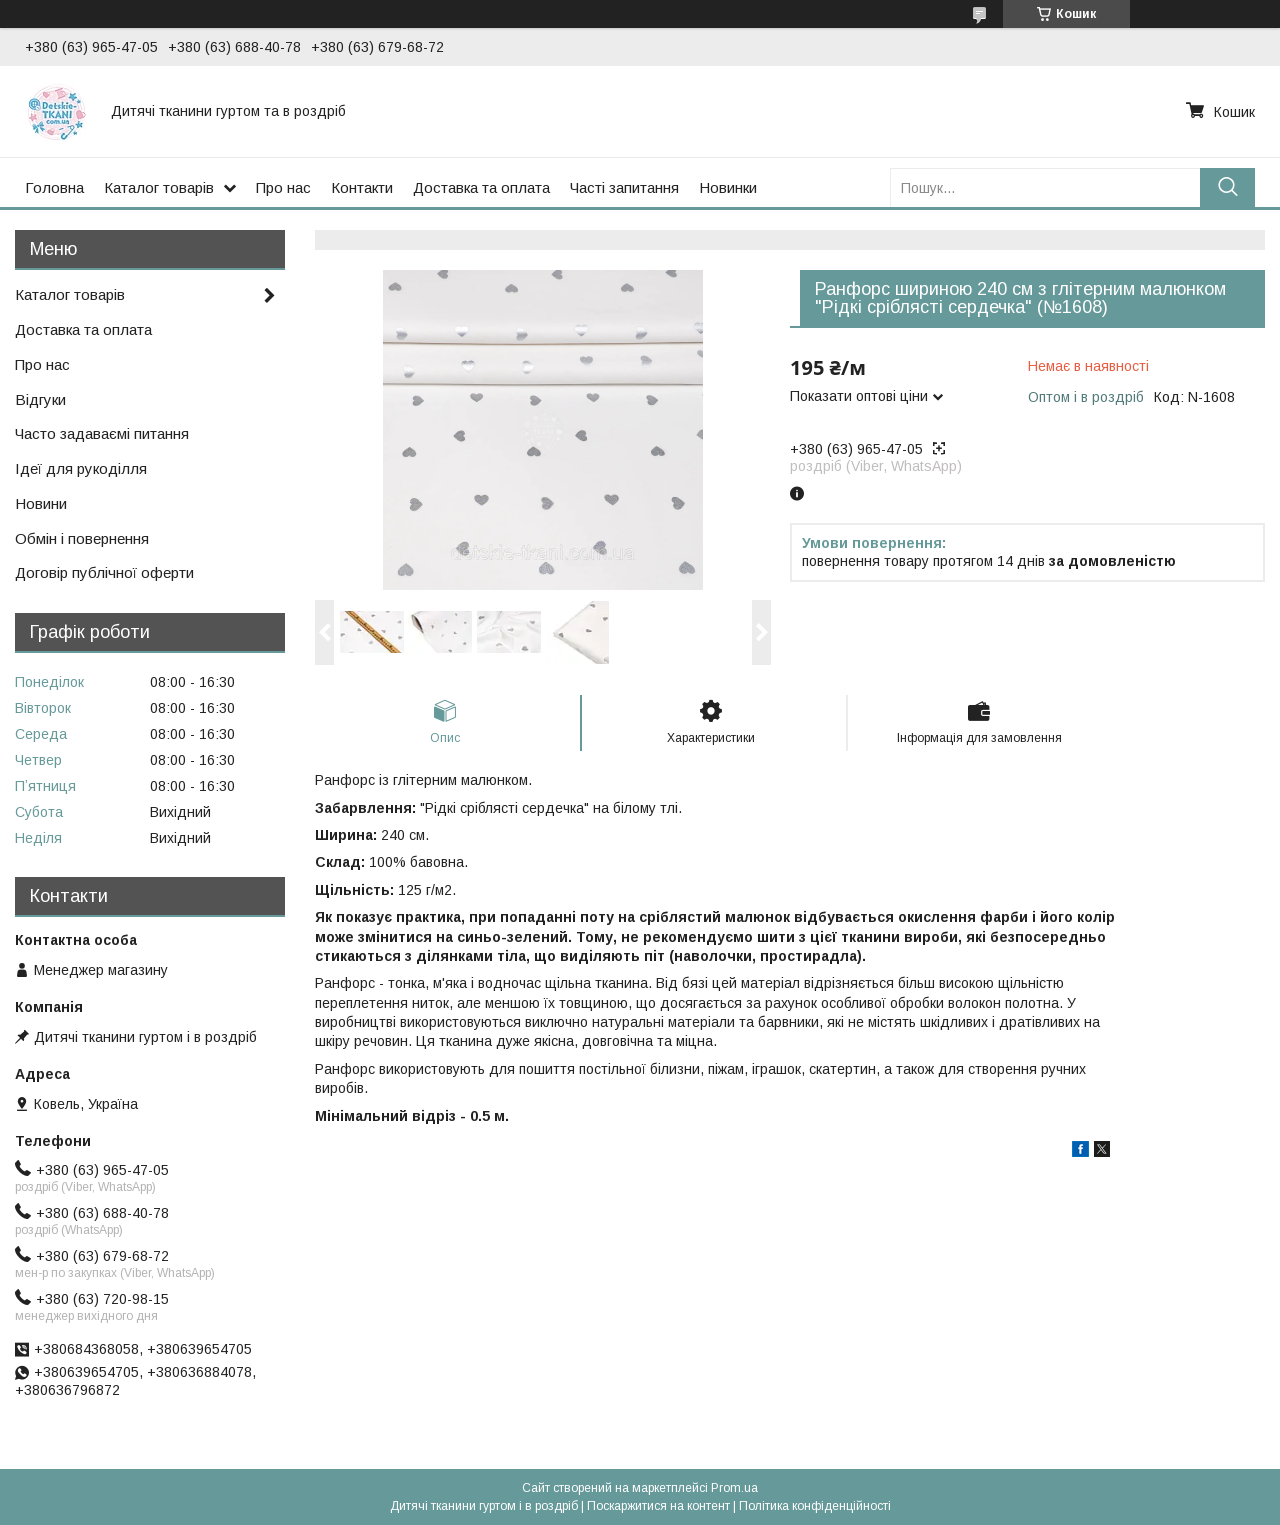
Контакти (362, 187)
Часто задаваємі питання (102, 433)
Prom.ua (734, 1488)
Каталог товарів (159, 187)
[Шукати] (1227, 187)
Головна (54, 187)
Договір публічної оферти (104, 572)
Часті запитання (624, 187)
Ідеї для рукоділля (81, 468)
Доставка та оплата (481, 187)
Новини (41, 503)
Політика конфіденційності (815, 1506)
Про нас (283, 187)
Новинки (728, 187)
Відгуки (40, 399)
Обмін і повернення (82, 538)
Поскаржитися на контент (658, 1506)
